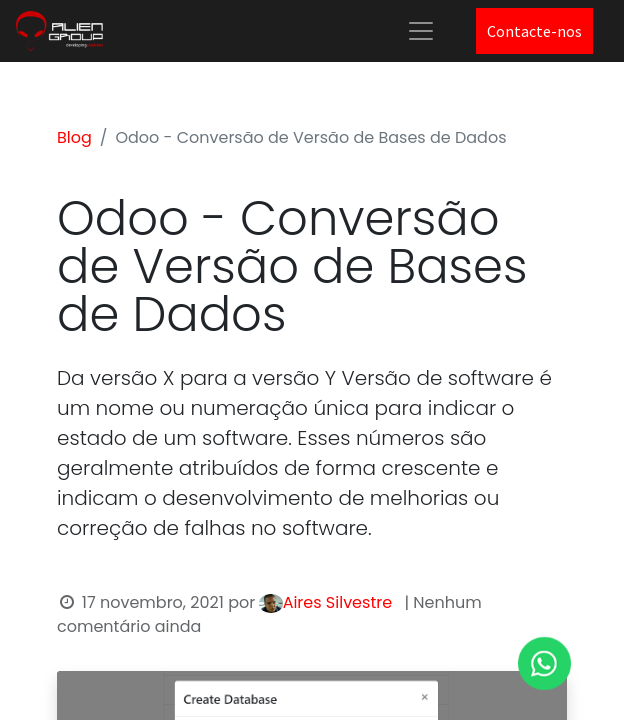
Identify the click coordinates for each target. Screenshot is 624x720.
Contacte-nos (534, 31)
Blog (74, 137)
